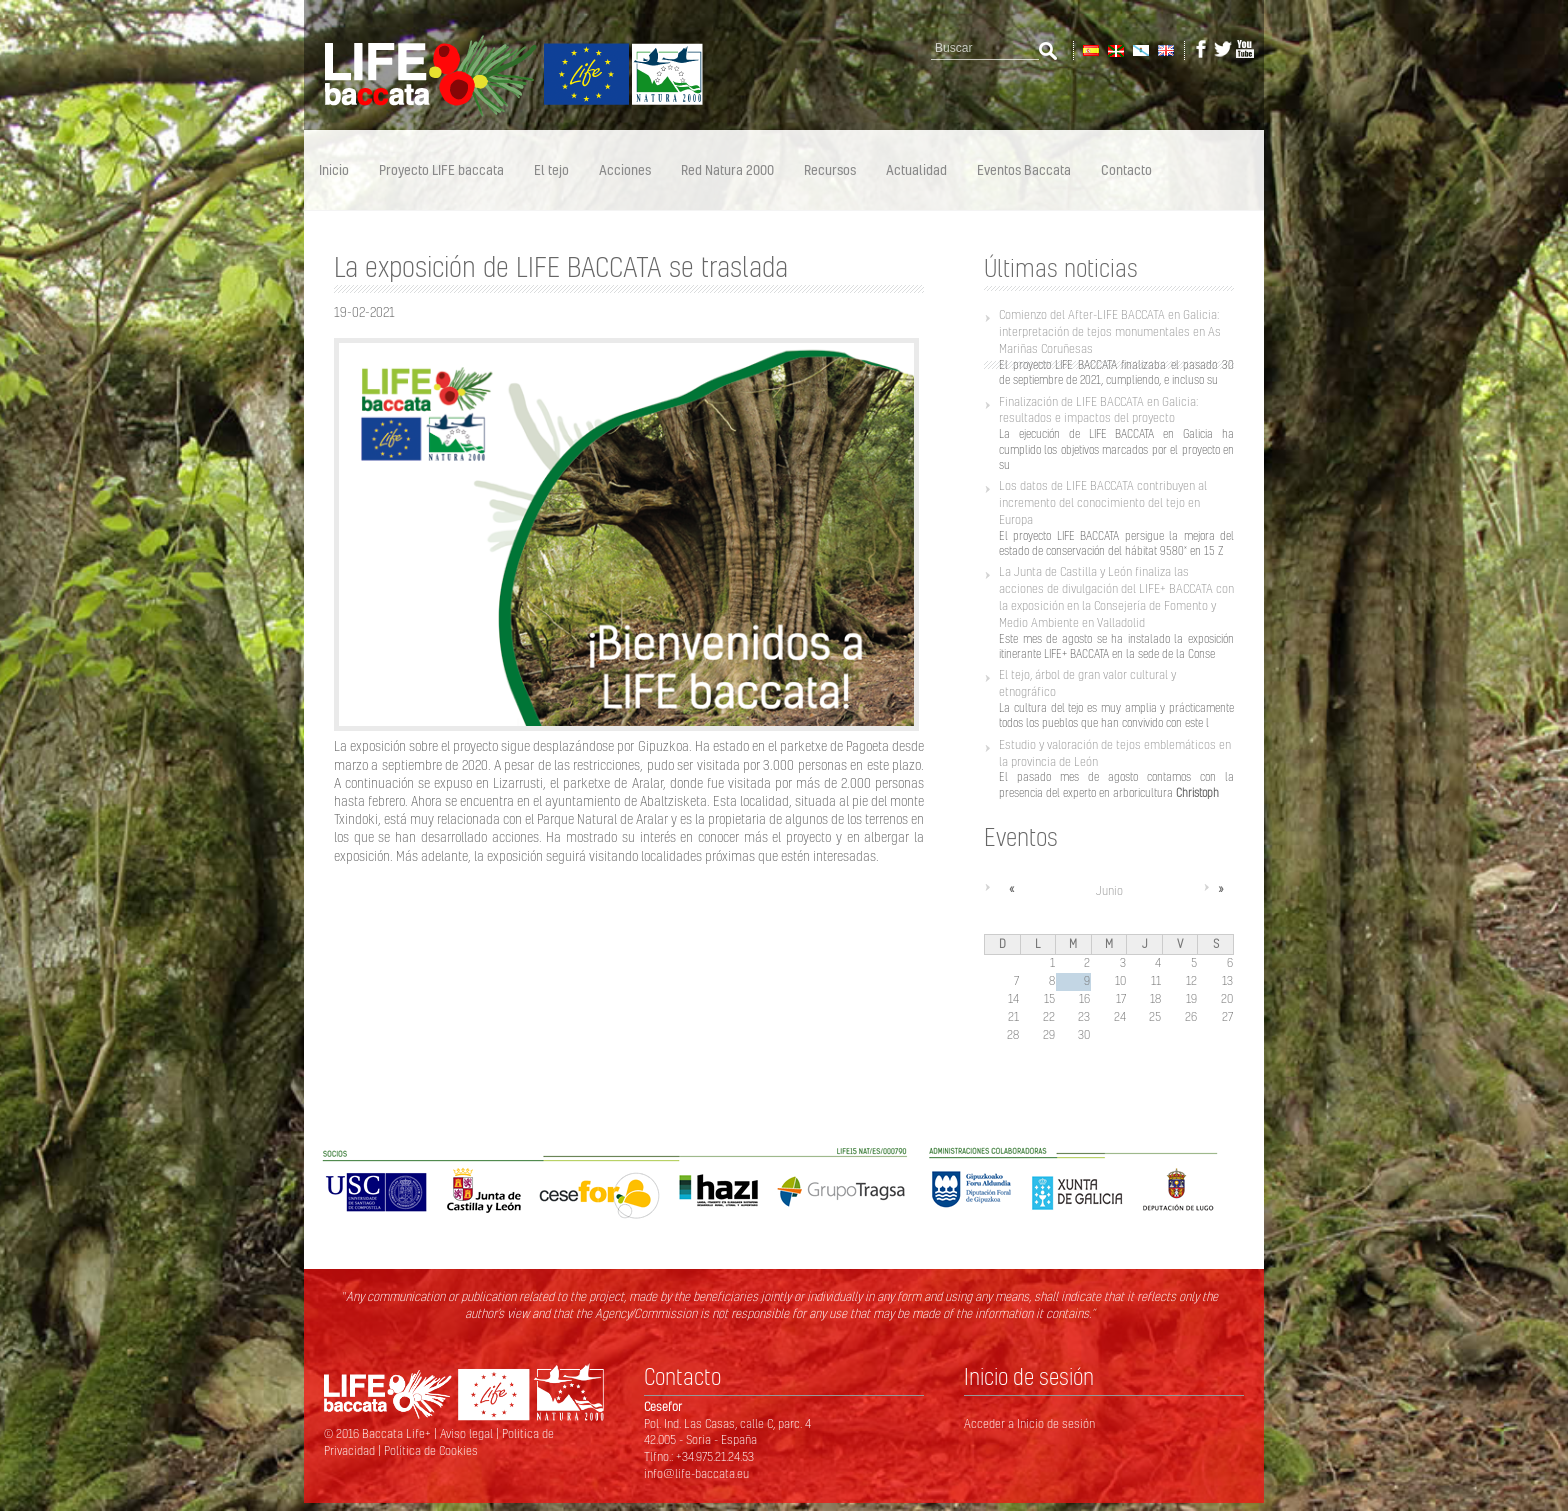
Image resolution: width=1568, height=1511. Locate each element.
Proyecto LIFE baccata (441, 169)
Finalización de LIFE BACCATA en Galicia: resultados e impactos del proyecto (1098, 410)
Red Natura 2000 (727, 169)
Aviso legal (468, 1433)
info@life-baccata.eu (696, 1473)
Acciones (625, 169)
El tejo (551, 169)
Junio (1109, 890)
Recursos (830, 169)
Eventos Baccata (1024, 169)
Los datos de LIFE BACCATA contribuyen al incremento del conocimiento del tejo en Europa (1103, 502)
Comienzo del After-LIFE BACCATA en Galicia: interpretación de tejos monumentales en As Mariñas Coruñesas (1110, 331)
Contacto (1126, 169)
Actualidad (916, 169)
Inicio (334, 169)
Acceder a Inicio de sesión (1029, 1423)
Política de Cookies (431, 1450)
